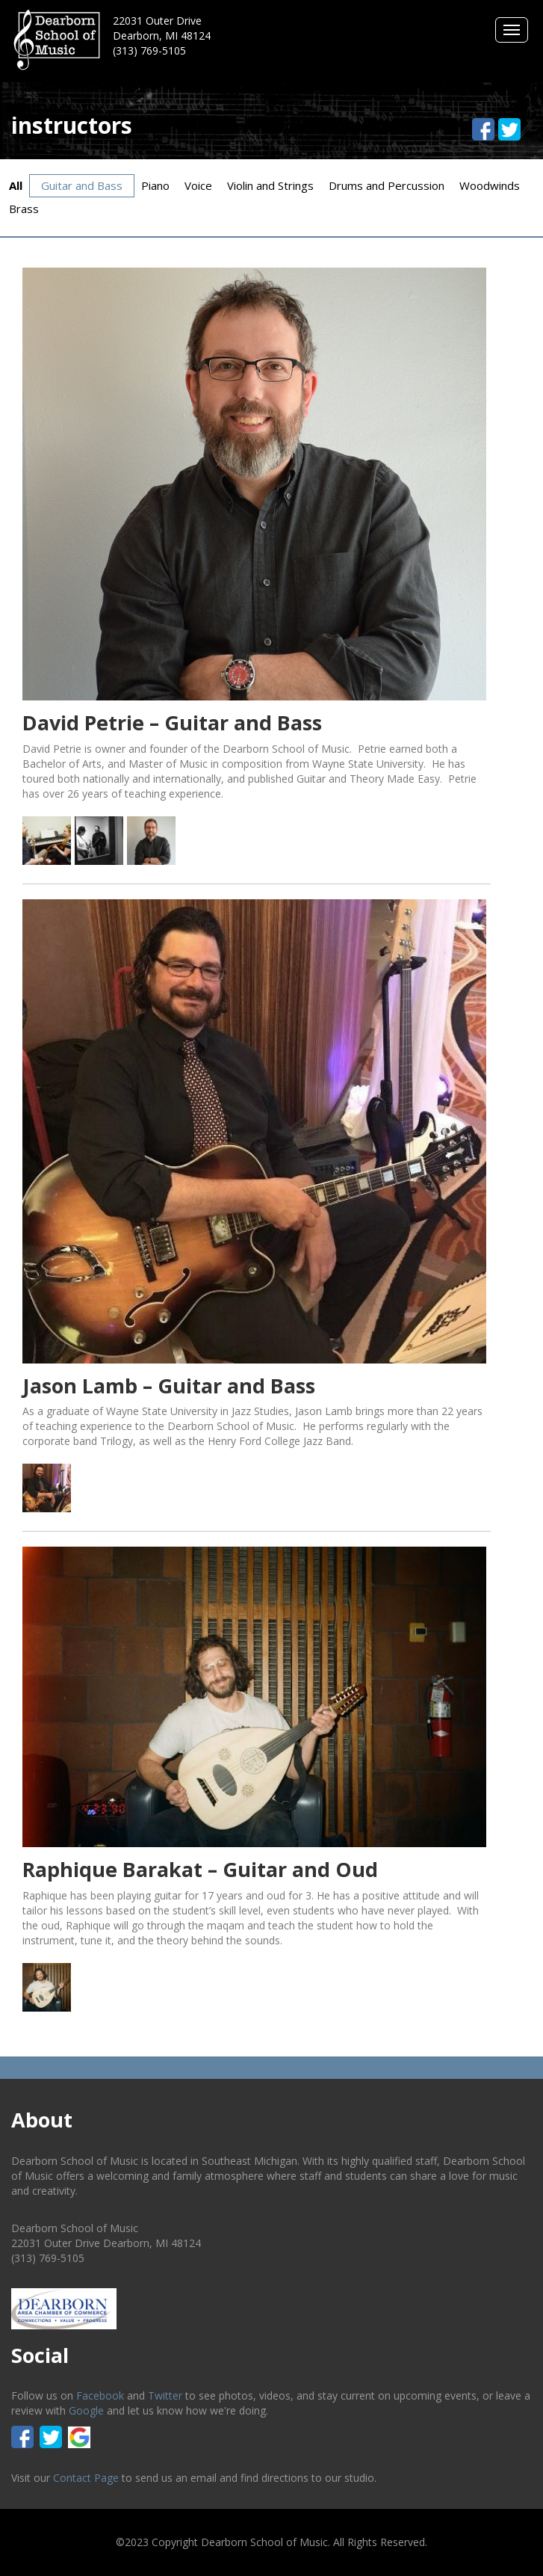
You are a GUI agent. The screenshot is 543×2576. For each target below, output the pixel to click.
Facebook (100, 2395)
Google (86, 2410)
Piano (155, 185)
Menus (511, 30)
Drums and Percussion (386, 185)
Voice (198, 185)
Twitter (165, 2395)
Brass (24, 208)
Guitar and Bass (81, 185)
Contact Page (86, 2478)
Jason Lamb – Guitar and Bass (168, 1385)
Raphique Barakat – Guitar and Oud (200, 1869)
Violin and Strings (270, 185)
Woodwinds (489, 185)
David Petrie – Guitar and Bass (172, 722)
